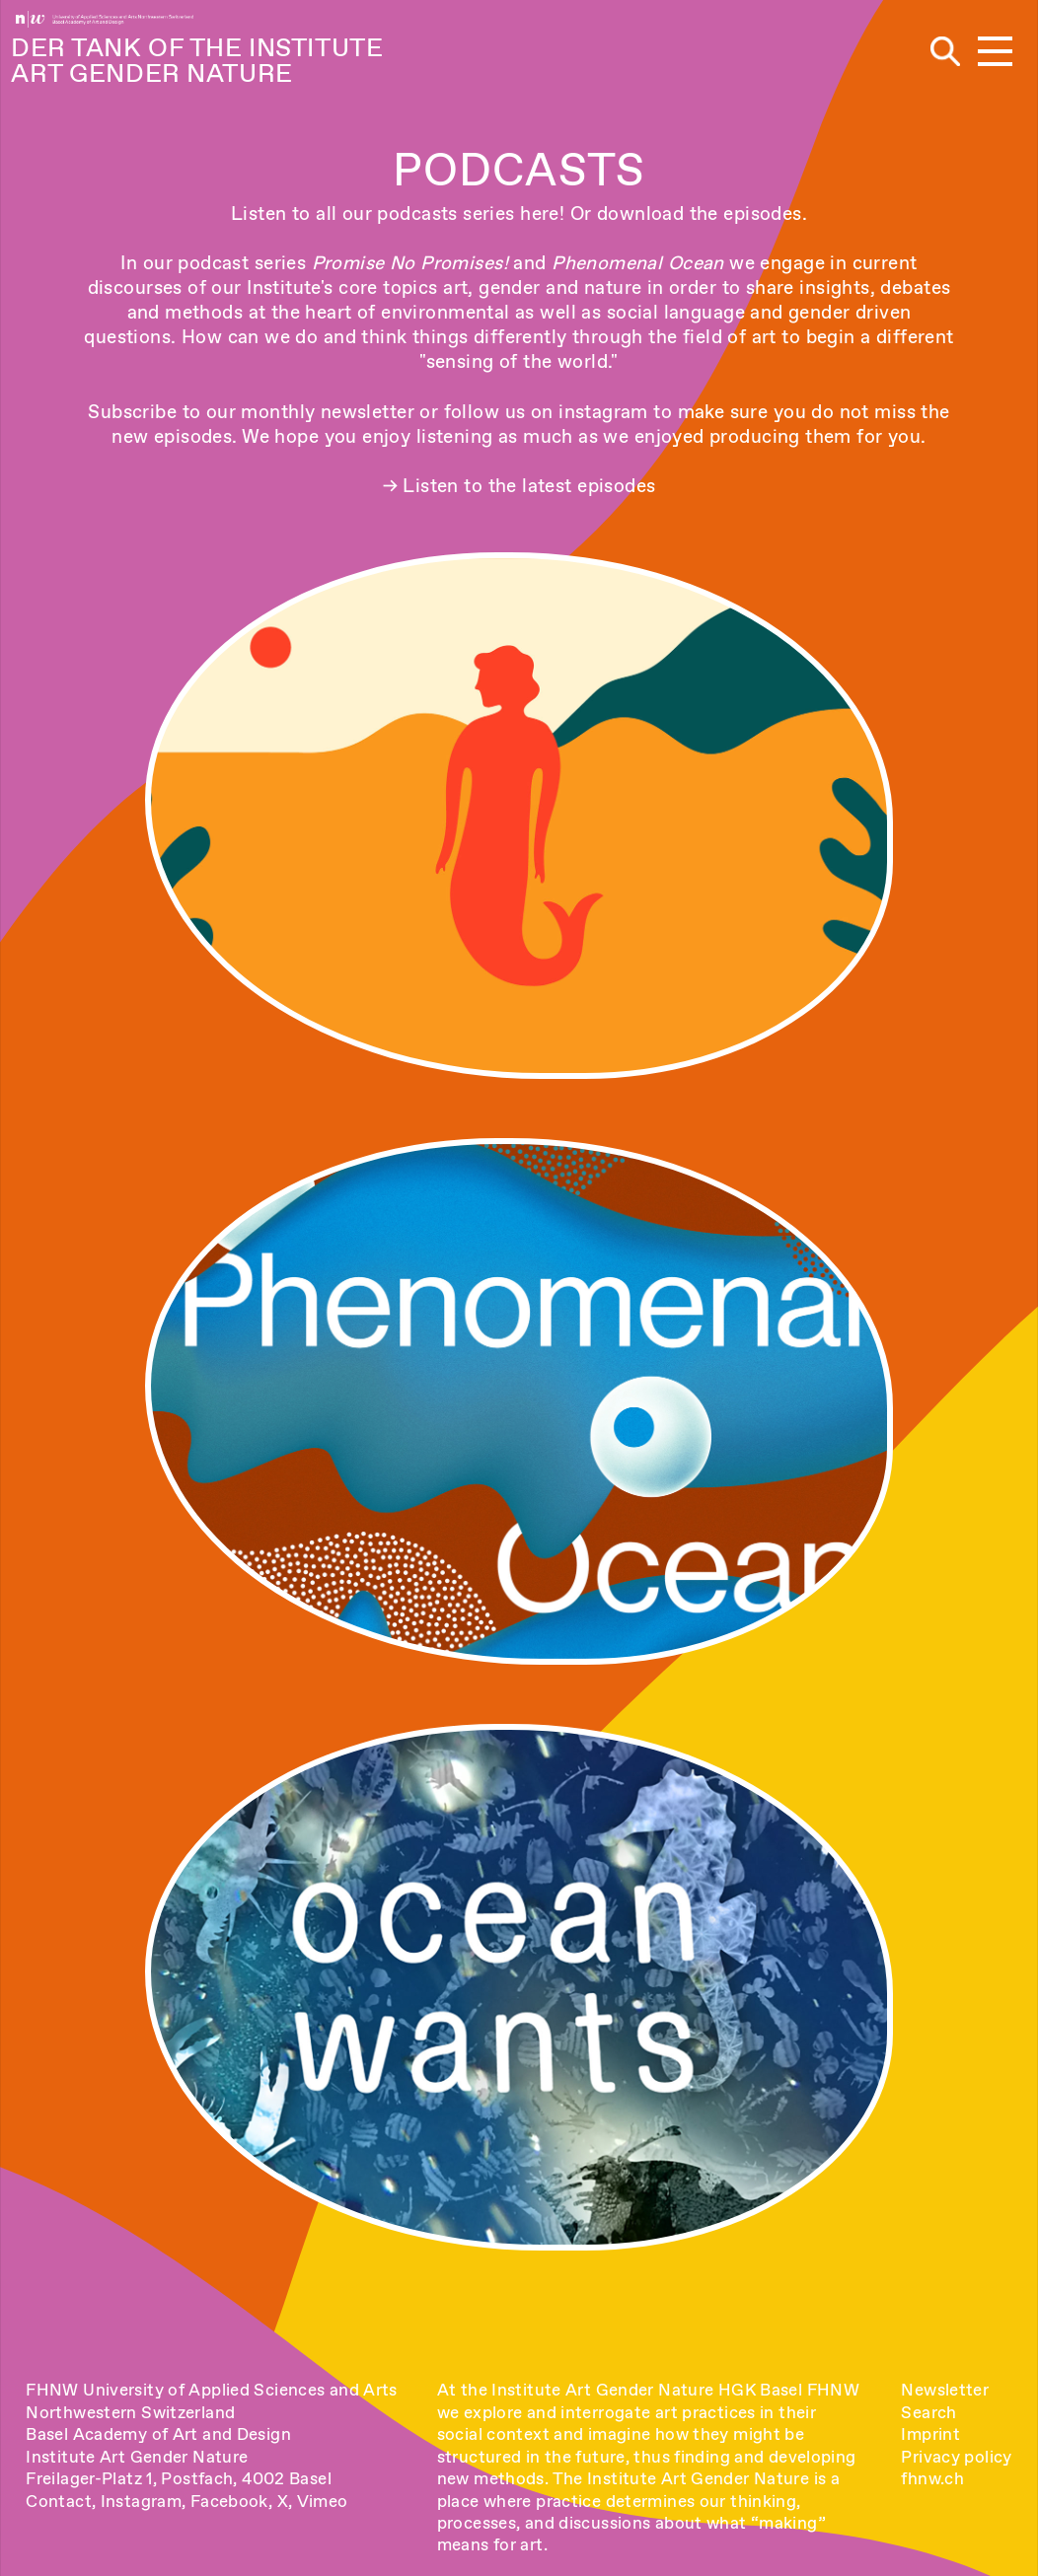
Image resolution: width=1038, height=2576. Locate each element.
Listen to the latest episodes (529, 485)
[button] (995, 53)
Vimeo (322, 2501)
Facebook (229, 2501)
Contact (59, 2501)
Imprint (930, 2434)
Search (928, 2412)
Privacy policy (956, 2457)
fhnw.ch (932, 2478)
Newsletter (945, 2389)
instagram (603, 411)
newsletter (367, 411)
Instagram (141, 2501)
